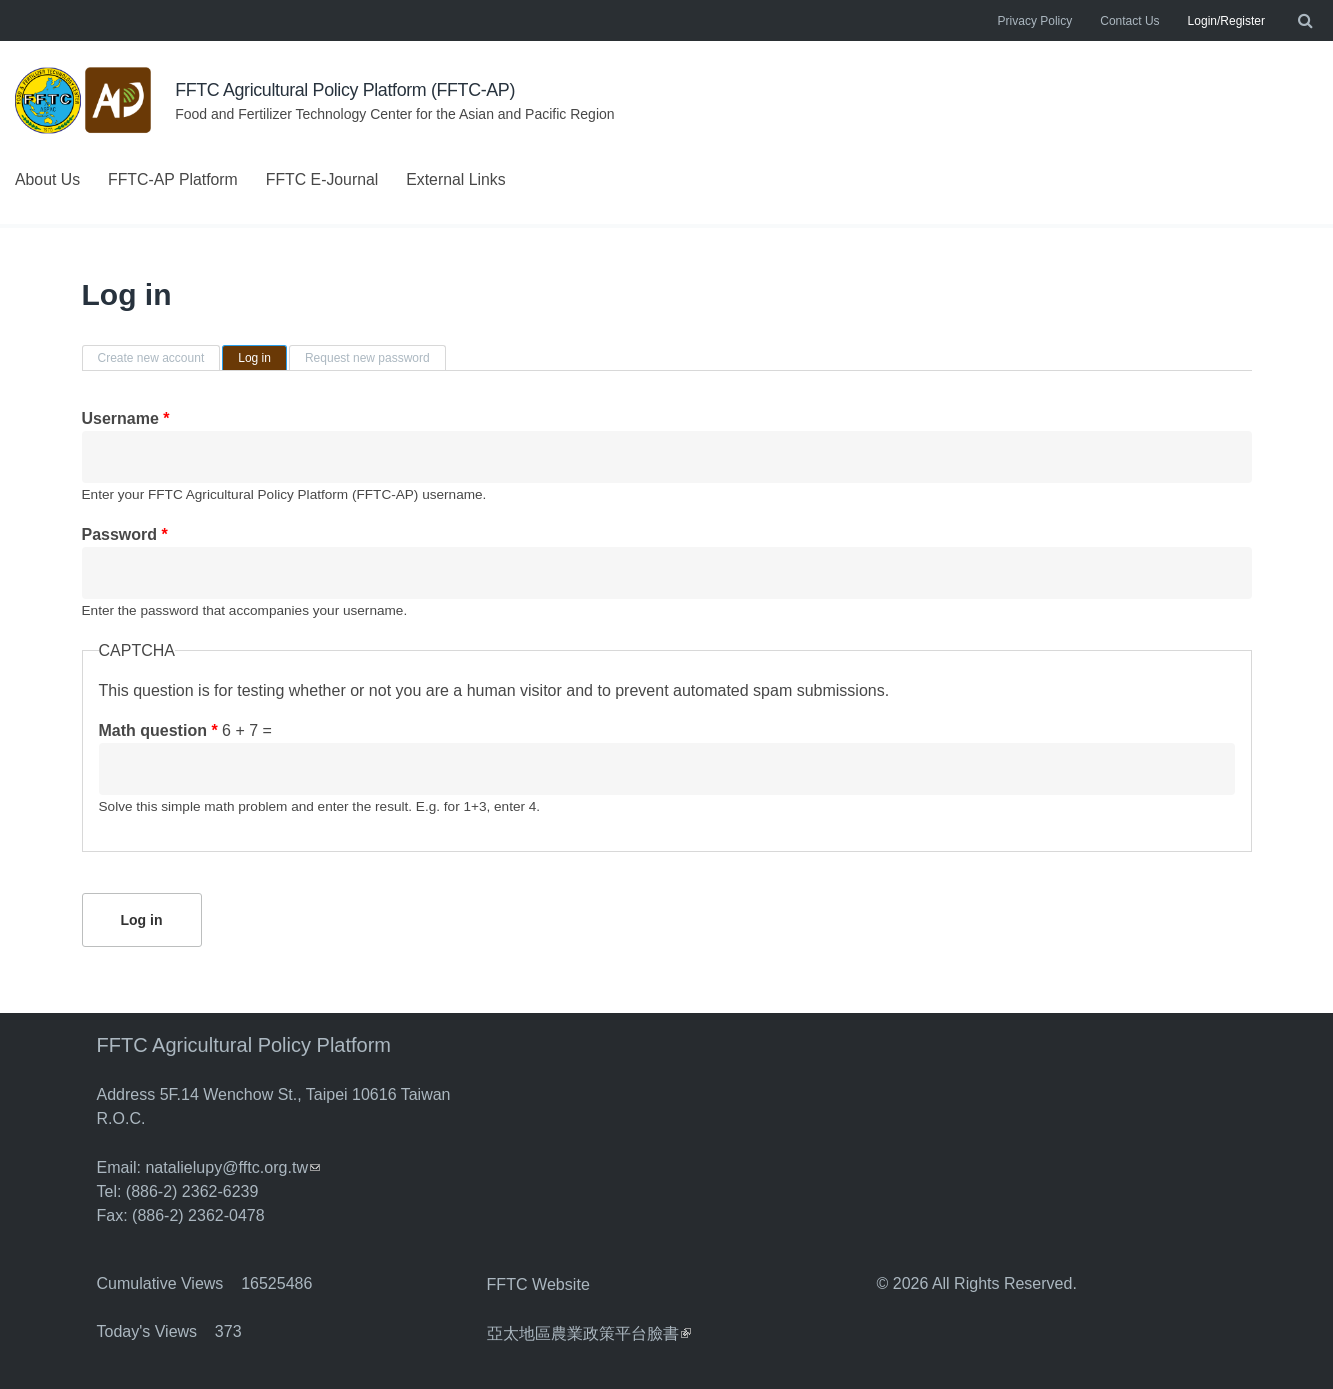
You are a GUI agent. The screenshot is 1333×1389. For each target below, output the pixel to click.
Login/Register (1226, 21)
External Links (460, 179)
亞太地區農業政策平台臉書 (589, 1330)
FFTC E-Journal (325, 179)
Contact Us (1129, 21)
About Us (48, 179)
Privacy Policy (1035, 21)
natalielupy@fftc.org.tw (232, 1166)
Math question (158, 730)
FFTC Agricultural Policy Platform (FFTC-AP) (346, 90)
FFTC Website (538, 1282)
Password (125, 534)
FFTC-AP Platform (174, 179)
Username (126, 418)
